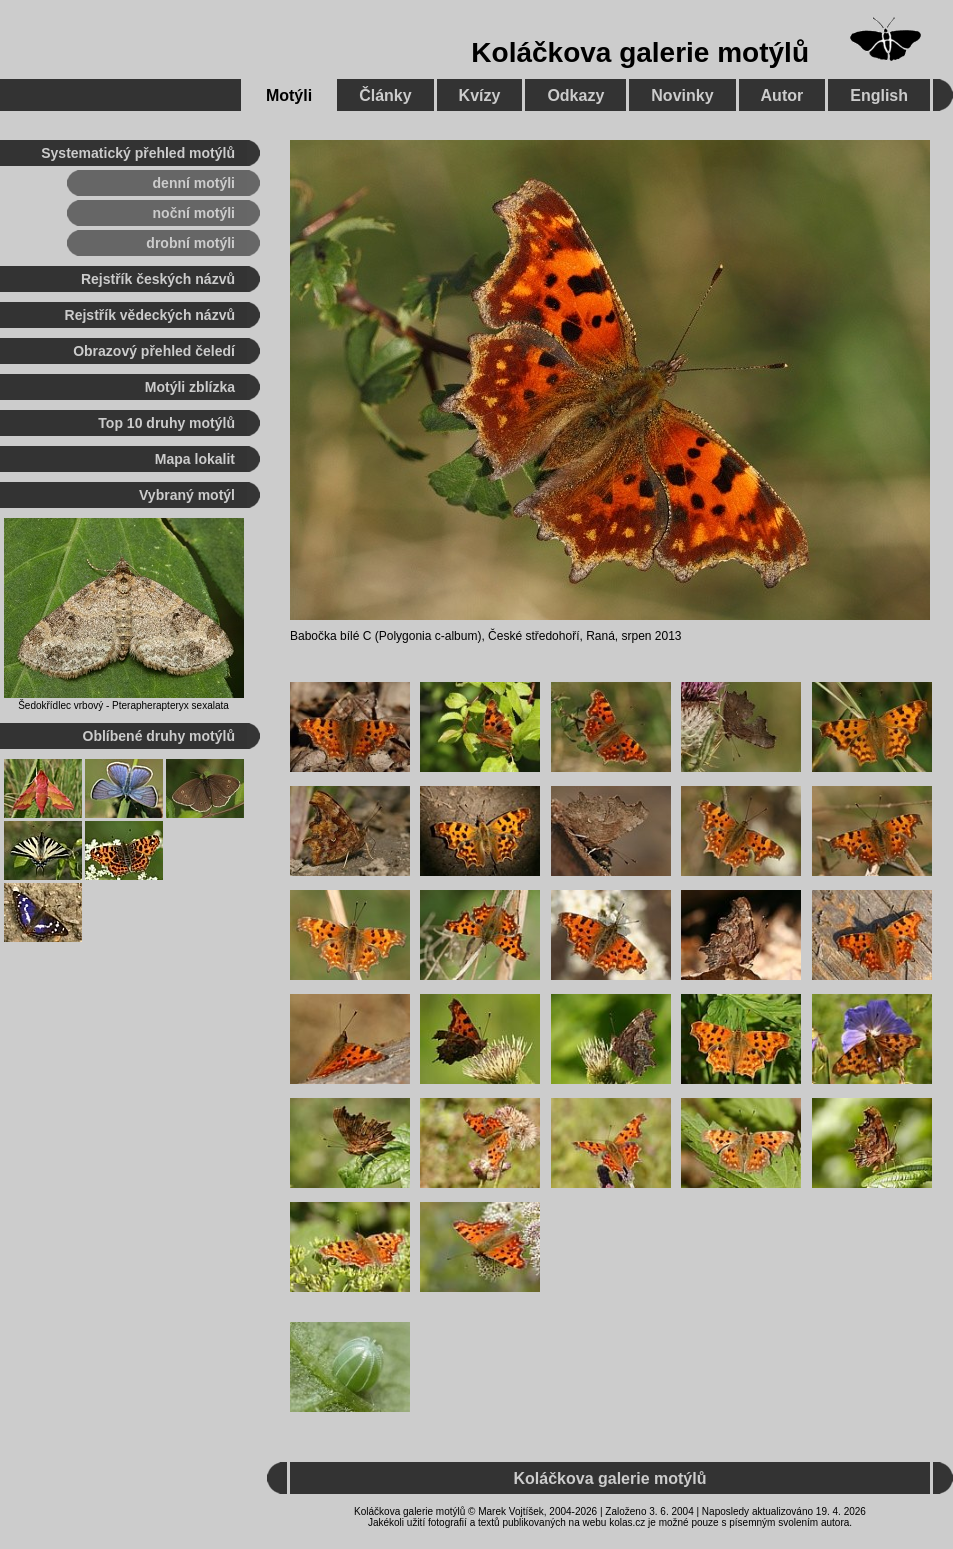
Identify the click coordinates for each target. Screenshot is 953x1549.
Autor (782, 95)
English (879, 95)
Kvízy (480, 95)
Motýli (289, 95)
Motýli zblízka (190, 387)
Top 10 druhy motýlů (166, 423)
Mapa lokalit (195, 459)
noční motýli (194, 213)
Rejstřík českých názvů (158, 279)
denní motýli (194, 183)
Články (385, 95)
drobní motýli (190, 243)
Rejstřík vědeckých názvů (150, 315)
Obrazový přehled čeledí (154, 351)
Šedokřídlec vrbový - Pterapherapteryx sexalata (123, 705)
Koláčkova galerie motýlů (640, 52)
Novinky (682, 95)
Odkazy (575, 95)
